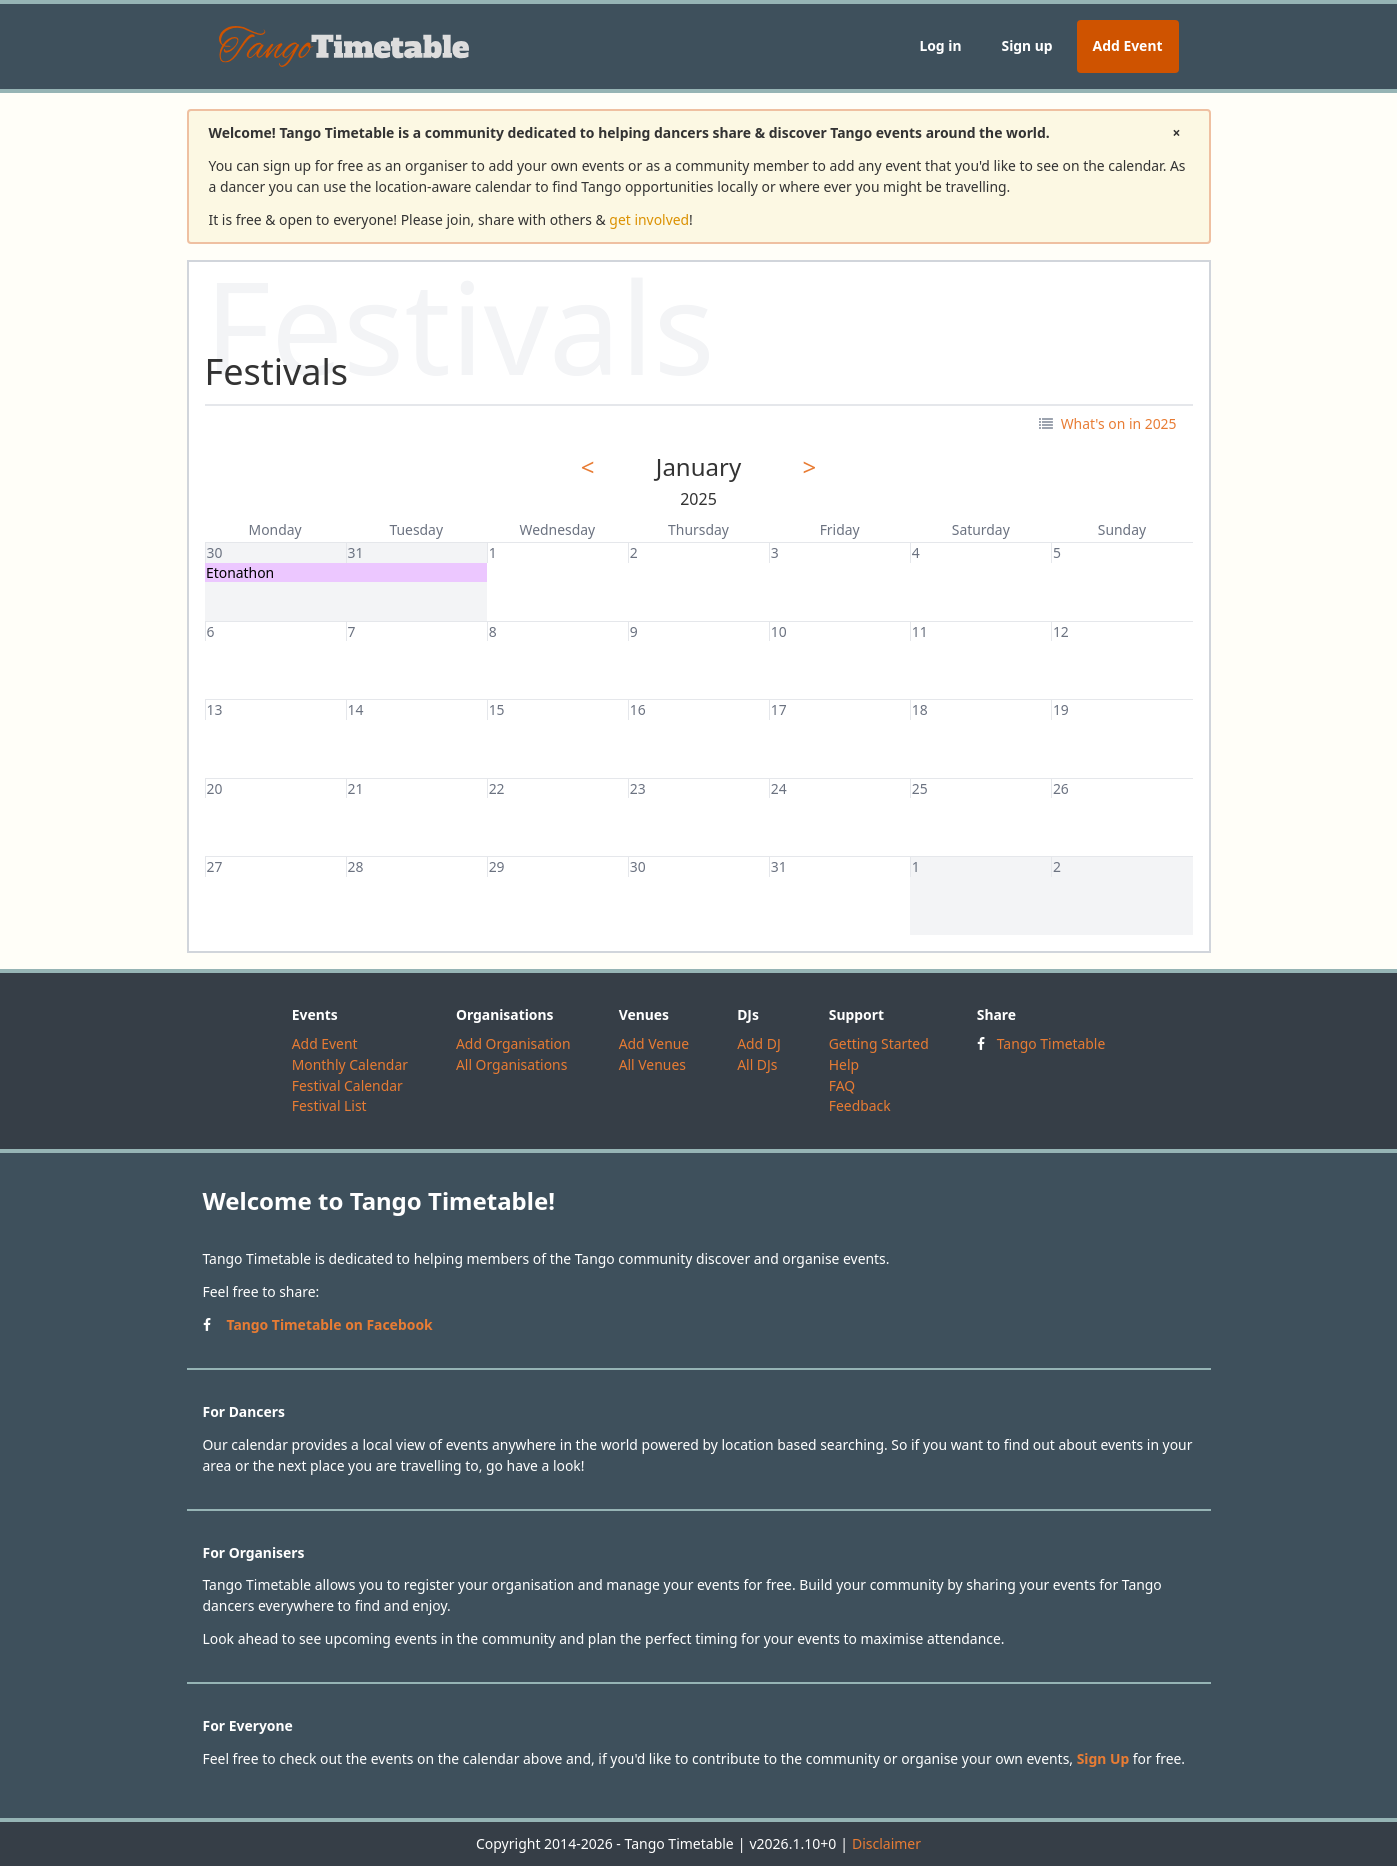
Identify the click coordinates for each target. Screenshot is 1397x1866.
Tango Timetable (1051, 1043)
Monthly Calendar (350, 1064)
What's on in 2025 (1107, 423)
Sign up (1026, 45)
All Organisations (511, 1064)
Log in (940, 45)
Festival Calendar (347, 1085)
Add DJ (759, 1043)
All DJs (757, 1064)
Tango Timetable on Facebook (330, 1324)
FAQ (842, 1085)
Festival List (329, 1105)
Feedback (860, 1105)
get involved (649, 219)
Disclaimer (886, 1843)
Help (844, 1064)
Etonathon (240, 572)
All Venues (652, 1064)
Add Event (1128, 45)
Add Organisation (513, 1043)
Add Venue (654, 1043)
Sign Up (1103, 1758)
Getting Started (879, 1043)
